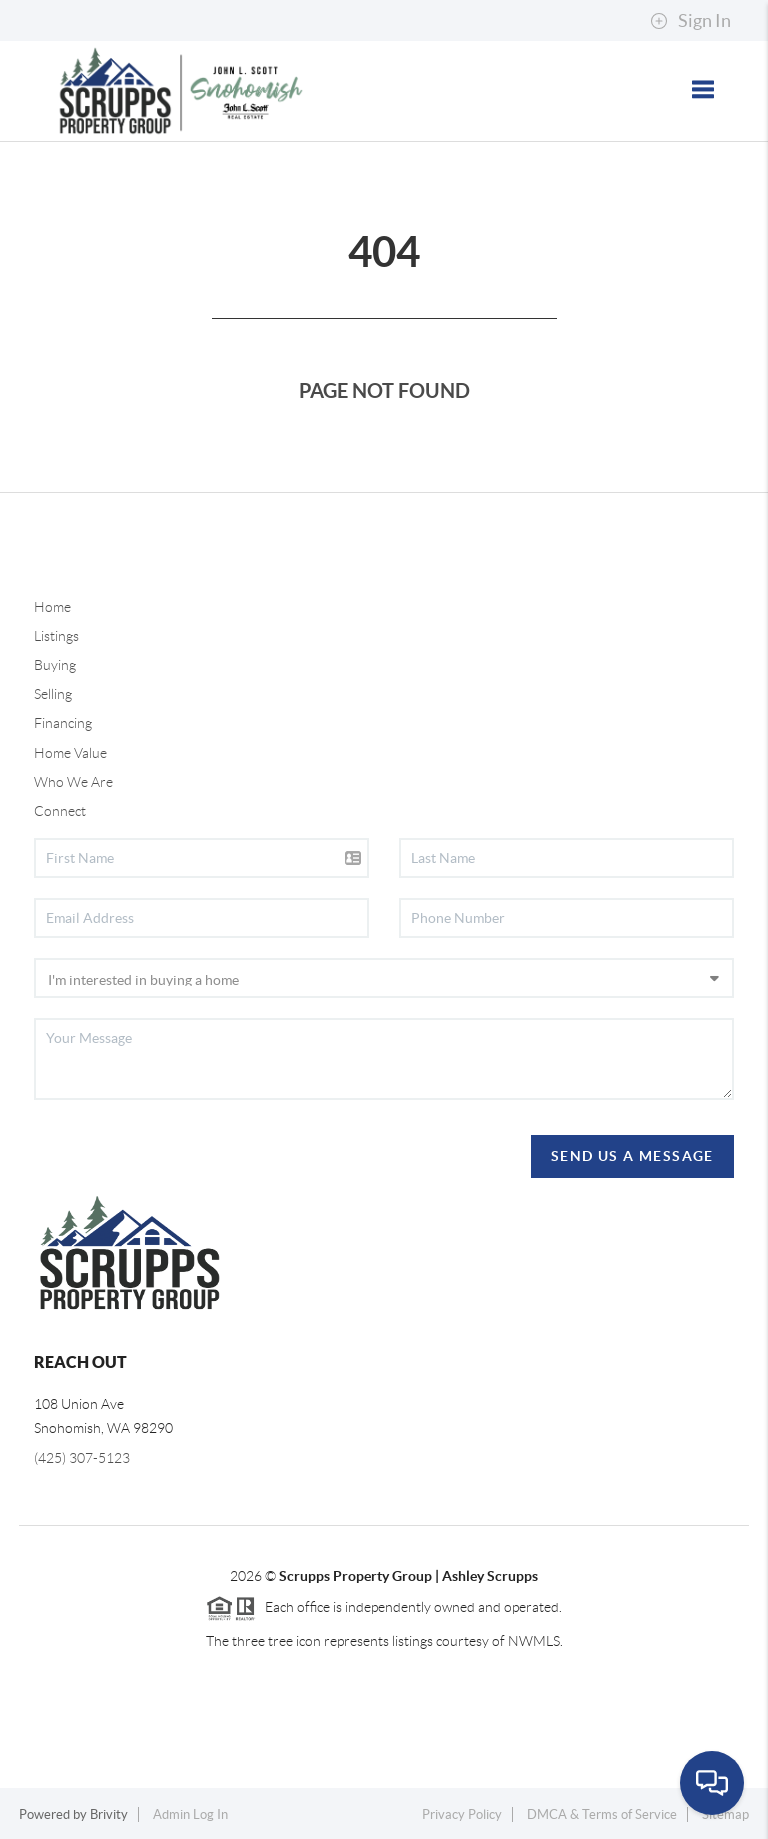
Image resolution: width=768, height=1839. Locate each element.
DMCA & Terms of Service (602, 1814)
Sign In (690, 21)
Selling (53, 694)
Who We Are (73, 782)
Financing (63, 723)
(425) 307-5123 (82, 1458)
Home (52, 607)
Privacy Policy (462, 1814)
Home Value (70, 753)
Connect (60, 811)
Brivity (109, 1814)
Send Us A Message (632, 1156)
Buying (55, 665)
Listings (56, 636)
